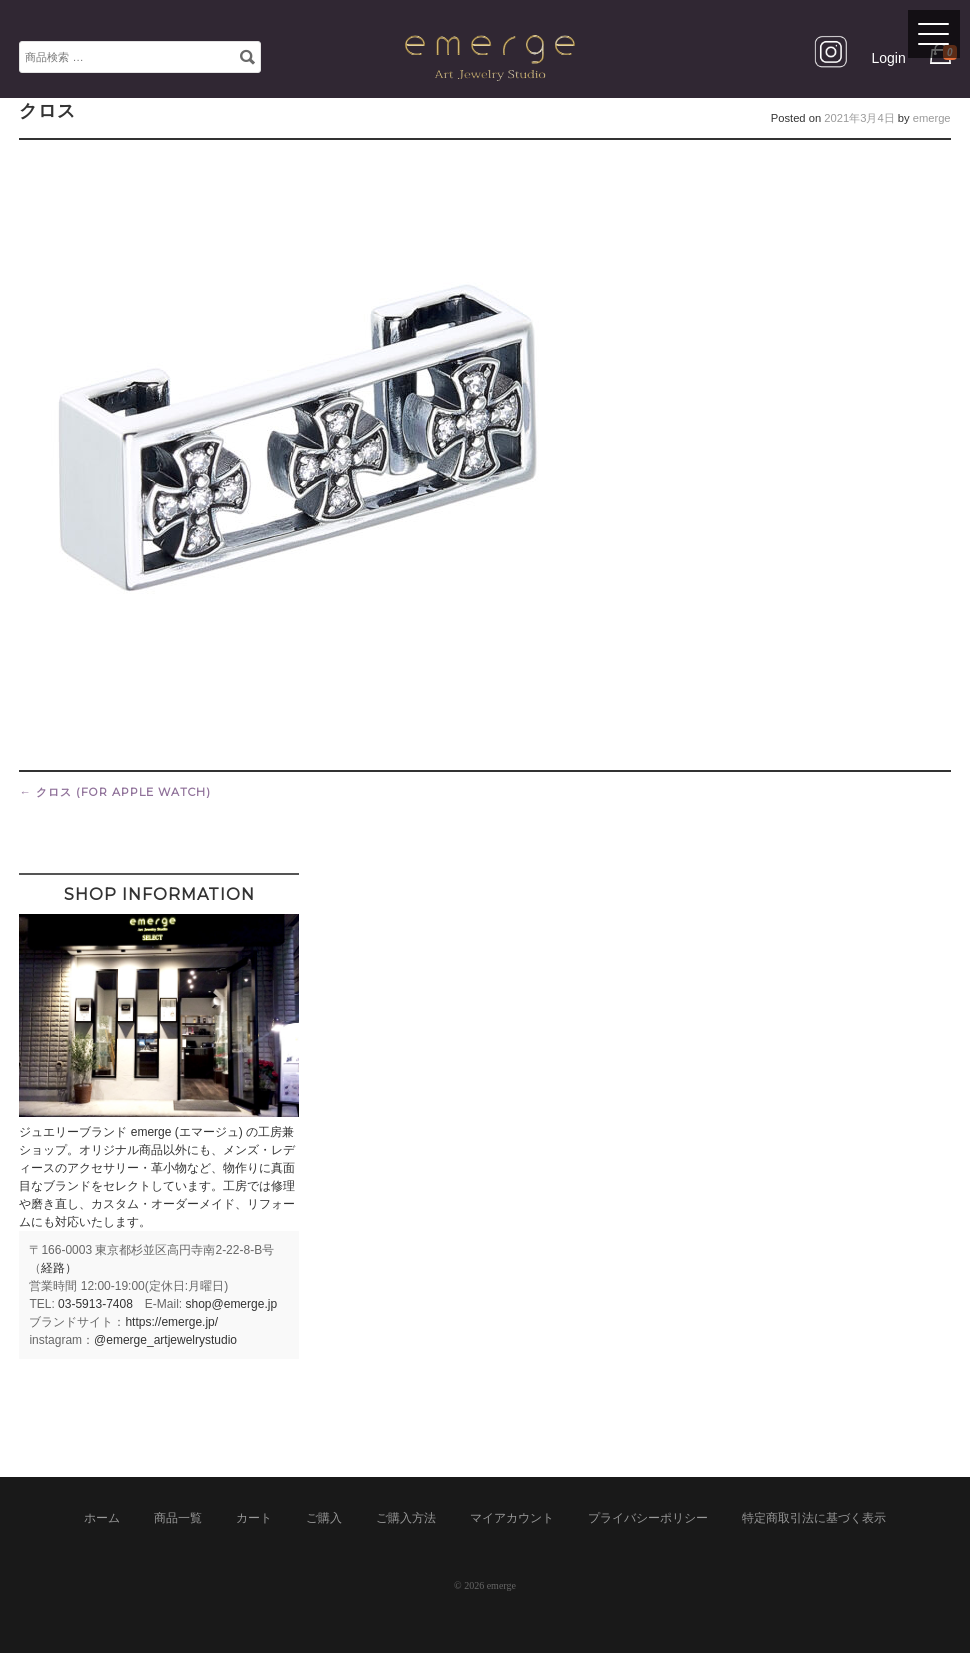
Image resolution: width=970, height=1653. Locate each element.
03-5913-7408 (95, 1304)
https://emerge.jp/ (171, 1322)
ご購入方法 (406, 1518)
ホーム (102, 1518)
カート (254, 1518)
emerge (932, 118)
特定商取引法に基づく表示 (814, 1518)
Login (888, 58)
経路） (59, 1268)
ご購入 (324, 1518)
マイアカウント (512, 1518)
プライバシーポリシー (648, 1518)
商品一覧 (178, 1518)
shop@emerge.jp (232, 1304)
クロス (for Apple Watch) (114, 792)
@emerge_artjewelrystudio (165, 1340)
